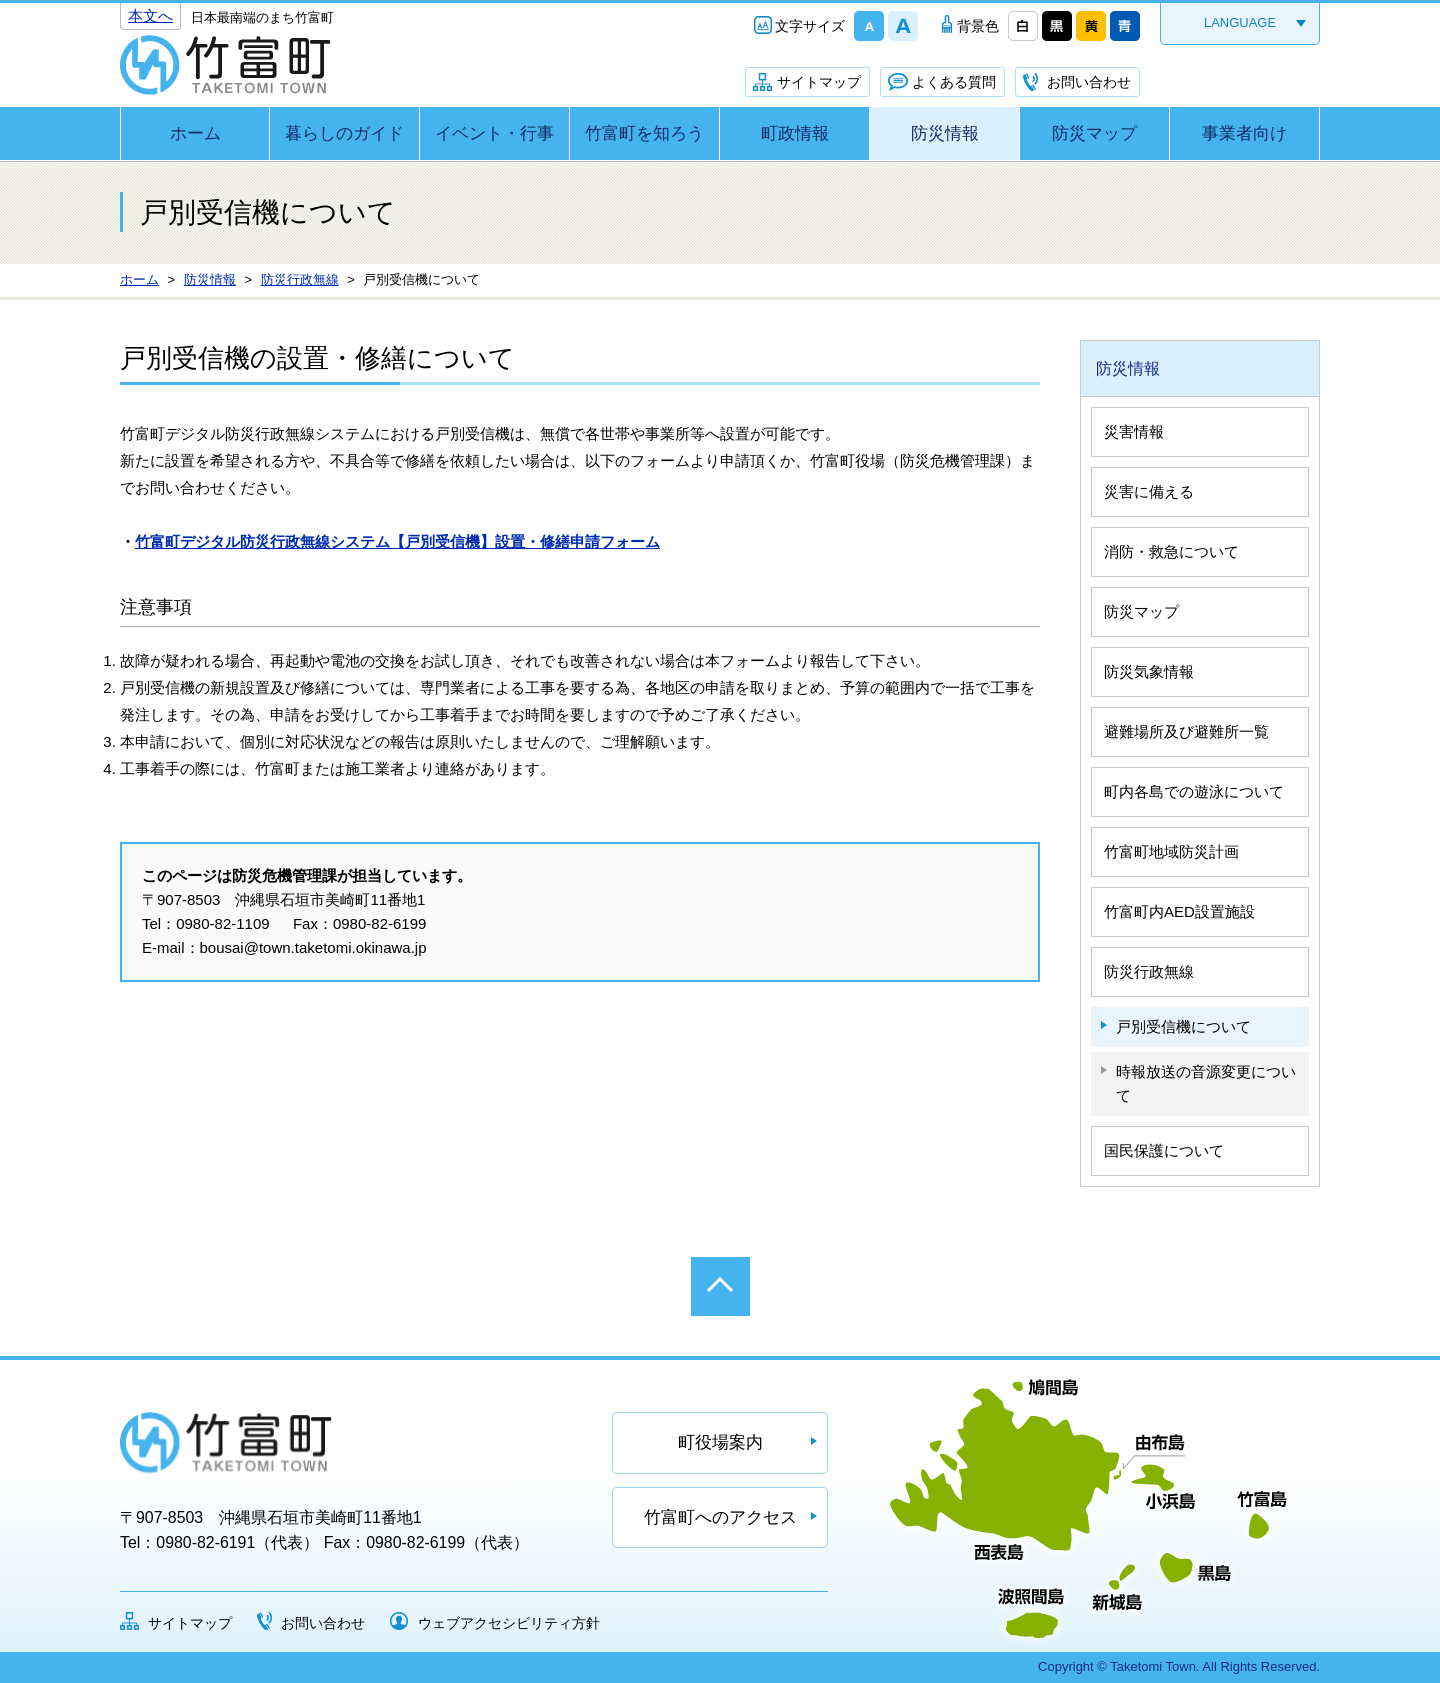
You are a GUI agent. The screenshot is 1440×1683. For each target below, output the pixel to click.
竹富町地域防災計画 (1171, 851)
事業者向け (1244, 133)
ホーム (195, 133)
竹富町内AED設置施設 (1179, 911)
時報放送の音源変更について (1206, 1083)
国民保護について (1164, 1150)
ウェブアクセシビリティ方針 (509, 1623)
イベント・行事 (494, 133)
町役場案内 (720, 1442)
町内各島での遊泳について (1194, 791)
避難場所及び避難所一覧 (1186, 731)
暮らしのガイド (344, 133)
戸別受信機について (1183, 1026)
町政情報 (795, 133)
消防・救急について (1171, 551)
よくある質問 (954, 82)
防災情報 (945, 133)
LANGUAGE (1240, 22)
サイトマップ (819, 82)
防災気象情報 (1149, 671)
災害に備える (1149, 491)
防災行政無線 (1149, 971)
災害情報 (1134, 431)
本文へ (150, 15)
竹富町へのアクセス (720, 1517)
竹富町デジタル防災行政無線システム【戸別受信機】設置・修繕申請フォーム (397, 541)
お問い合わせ (1089, 82)
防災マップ (1094, 133)
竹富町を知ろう (644, 133)
